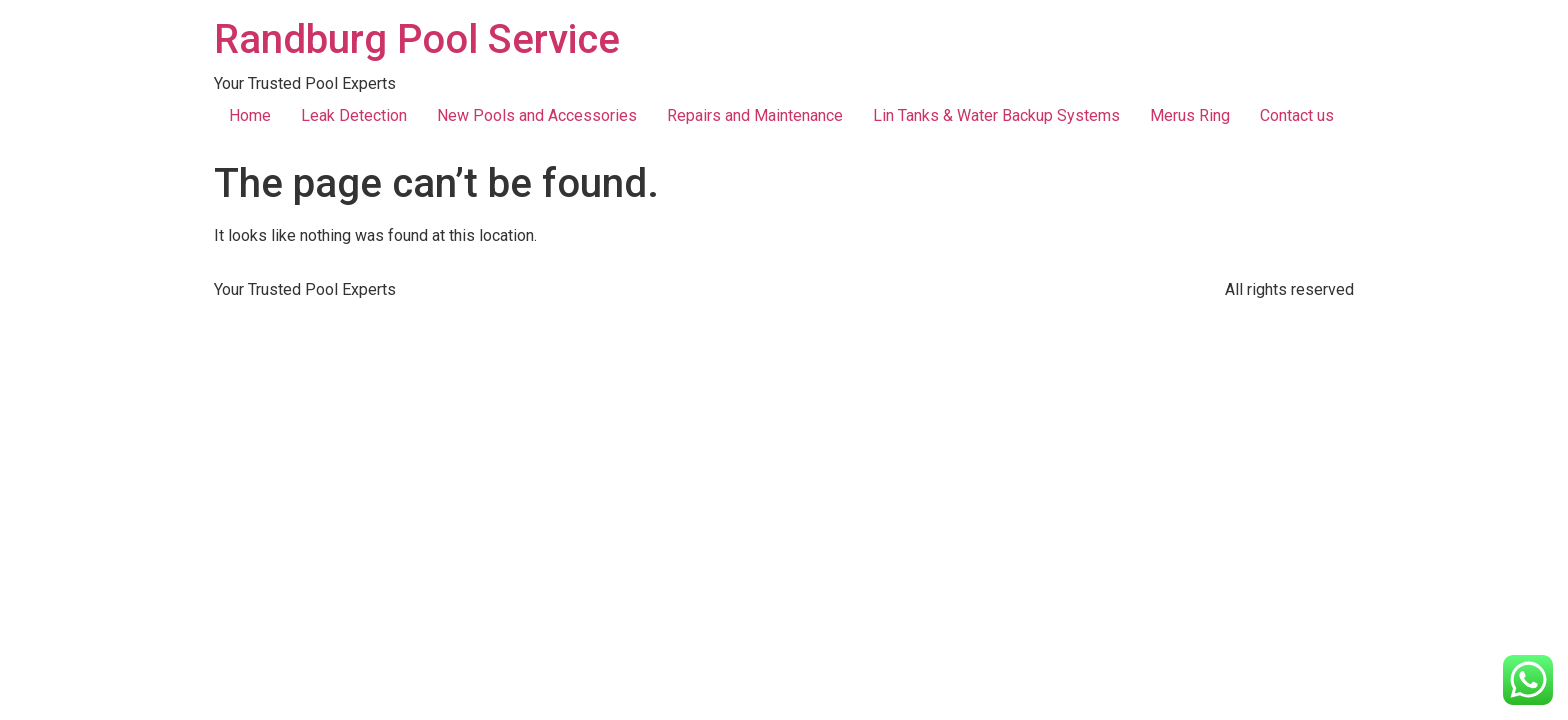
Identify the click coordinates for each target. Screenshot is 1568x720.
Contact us (1297, 115)
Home (250, 115)
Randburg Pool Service (417, 39)
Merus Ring (1190, 115)
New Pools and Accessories (537, 115)
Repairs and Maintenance (755, 115)
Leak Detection (354, 115)
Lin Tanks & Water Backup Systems (996, 115)
